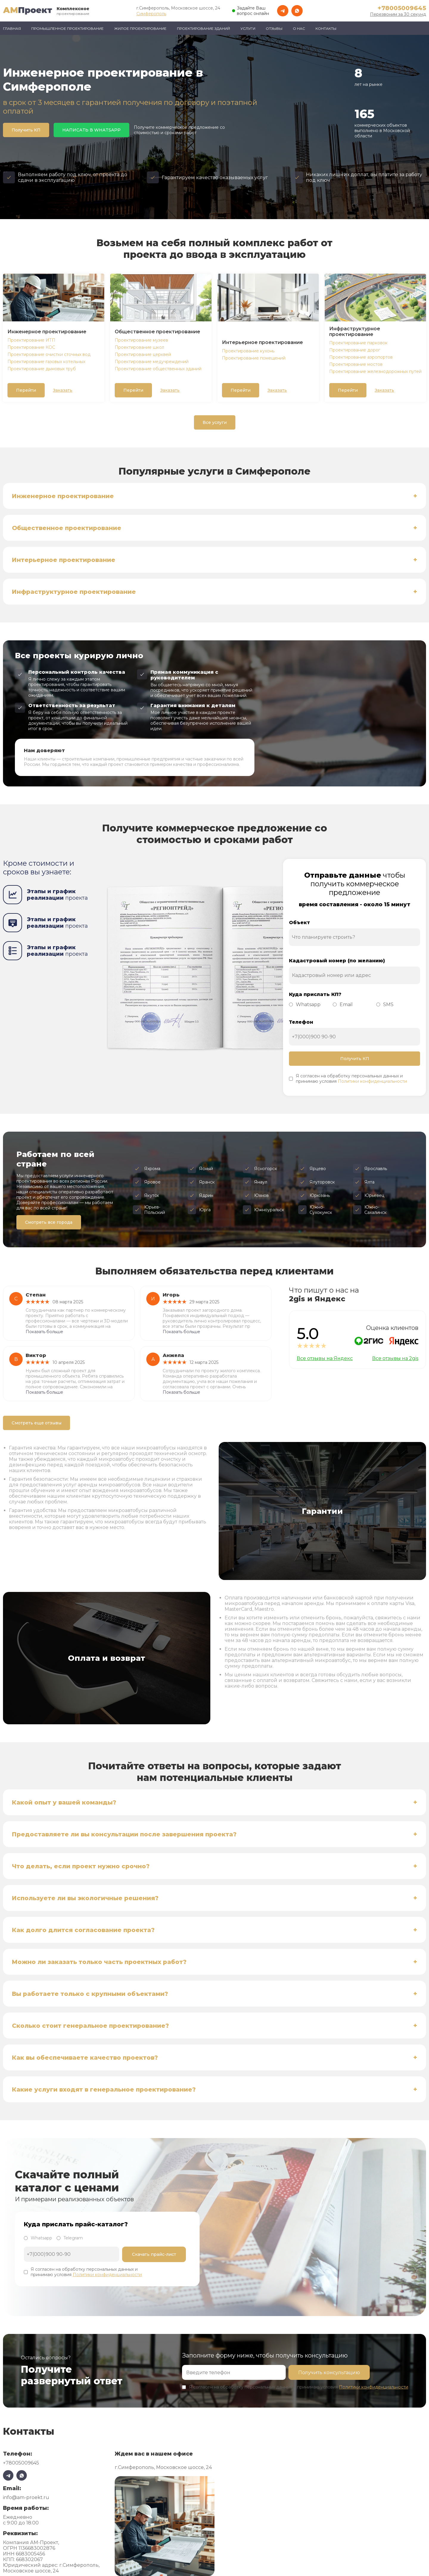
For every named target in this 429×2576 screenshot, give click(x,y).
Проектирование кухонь (248, 351)
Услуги (247, 28)
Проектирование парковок (358, 343)
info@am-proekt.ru (26, 2497)
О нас (299, 28)
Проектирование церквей (143, 354)
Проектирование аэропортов (361, 357)
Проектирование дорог (354, 350)
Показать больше (44, 1331)
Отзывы (274, 28)
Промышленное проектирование (67, 28)
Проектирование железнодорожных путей (375, 371)
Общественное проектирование (157, 331)
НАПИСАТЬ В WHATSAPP (91, 130)
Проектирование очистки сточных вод (49, 354)
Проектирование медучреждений (152, 361)
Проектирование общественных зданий (158, 368)
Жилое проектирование (140, 28)
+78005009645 (401, 8)
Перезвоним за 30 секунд (398, 14)
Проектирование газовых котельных (46, 361)
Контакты (325, 28)
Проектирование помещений (253, 358)
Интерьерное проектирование (262, 342)
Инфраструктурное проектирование (354, 331)
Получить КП (26, 130)
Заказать (62, 390)
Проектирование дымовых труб (41, 368)
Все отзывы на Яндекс (325, 1358)
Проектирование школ (139, 347)
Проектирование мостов (356, 364)
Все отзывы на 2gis (395, 1358)
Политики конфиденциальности (372, 1081)
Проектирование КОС (31, 347)
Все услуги (215, 422)
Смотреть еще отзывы (36, 1423)
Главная (12, 28)
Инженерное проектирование (46, 331)
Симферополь (151, 13)
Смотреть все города (48, 1222)
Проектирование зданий (203, 28)
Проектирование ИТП (31, 340)
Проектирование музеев (141, 340)
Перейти (26, 390)
